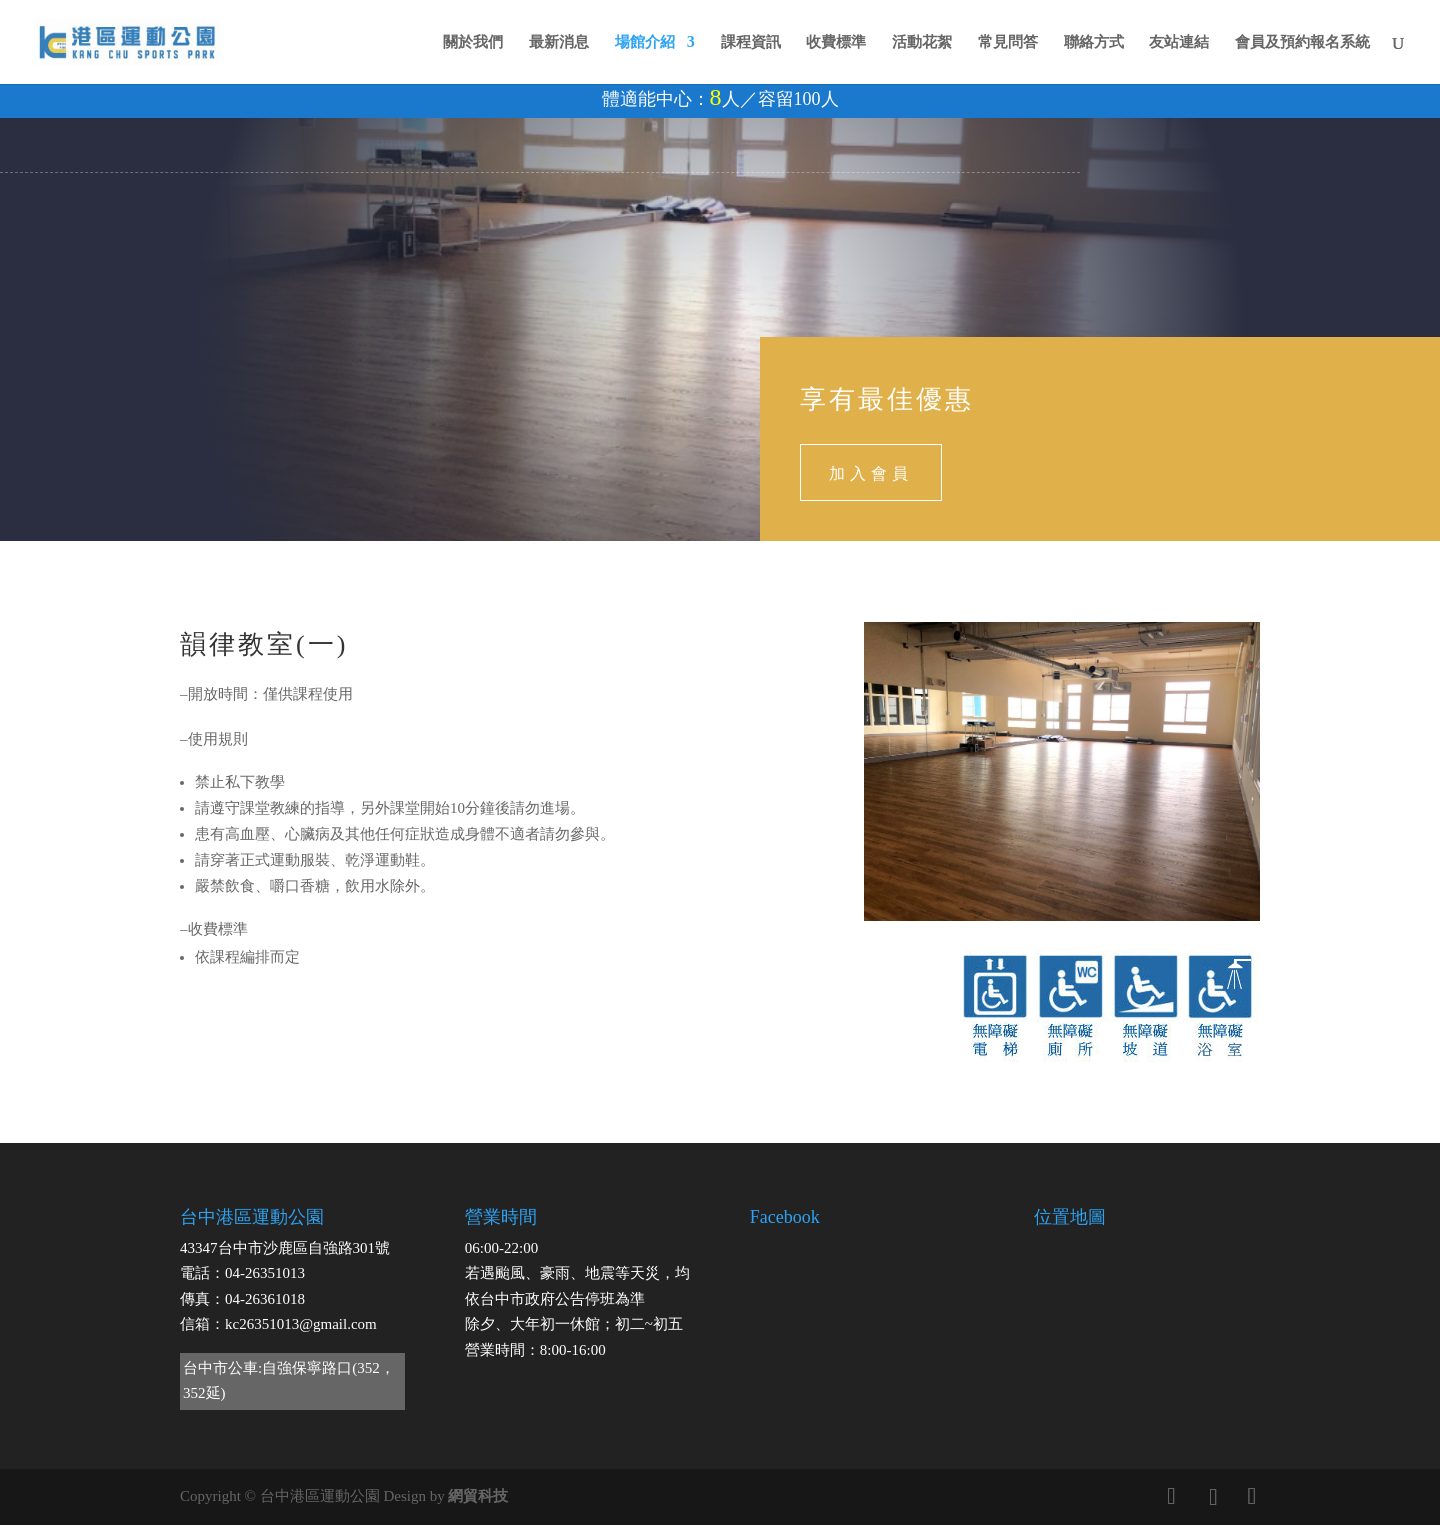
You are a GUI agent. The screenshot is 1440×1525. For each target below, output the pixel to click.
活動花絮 (922, 42)
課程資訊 (751, 42)
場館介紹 (645, 42)
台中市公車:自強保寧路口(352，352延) (289, 1381)
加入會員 (871, 472)
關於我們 (473, 42)
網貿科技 (478, 1496)
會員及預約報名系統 (1302, 42)
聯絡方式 (1094, 42)
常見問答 (1008, 42)
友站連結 (1179, 42)
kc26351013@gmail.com (301, 1324)
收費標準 (836, 42)
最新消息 (559, 42)
